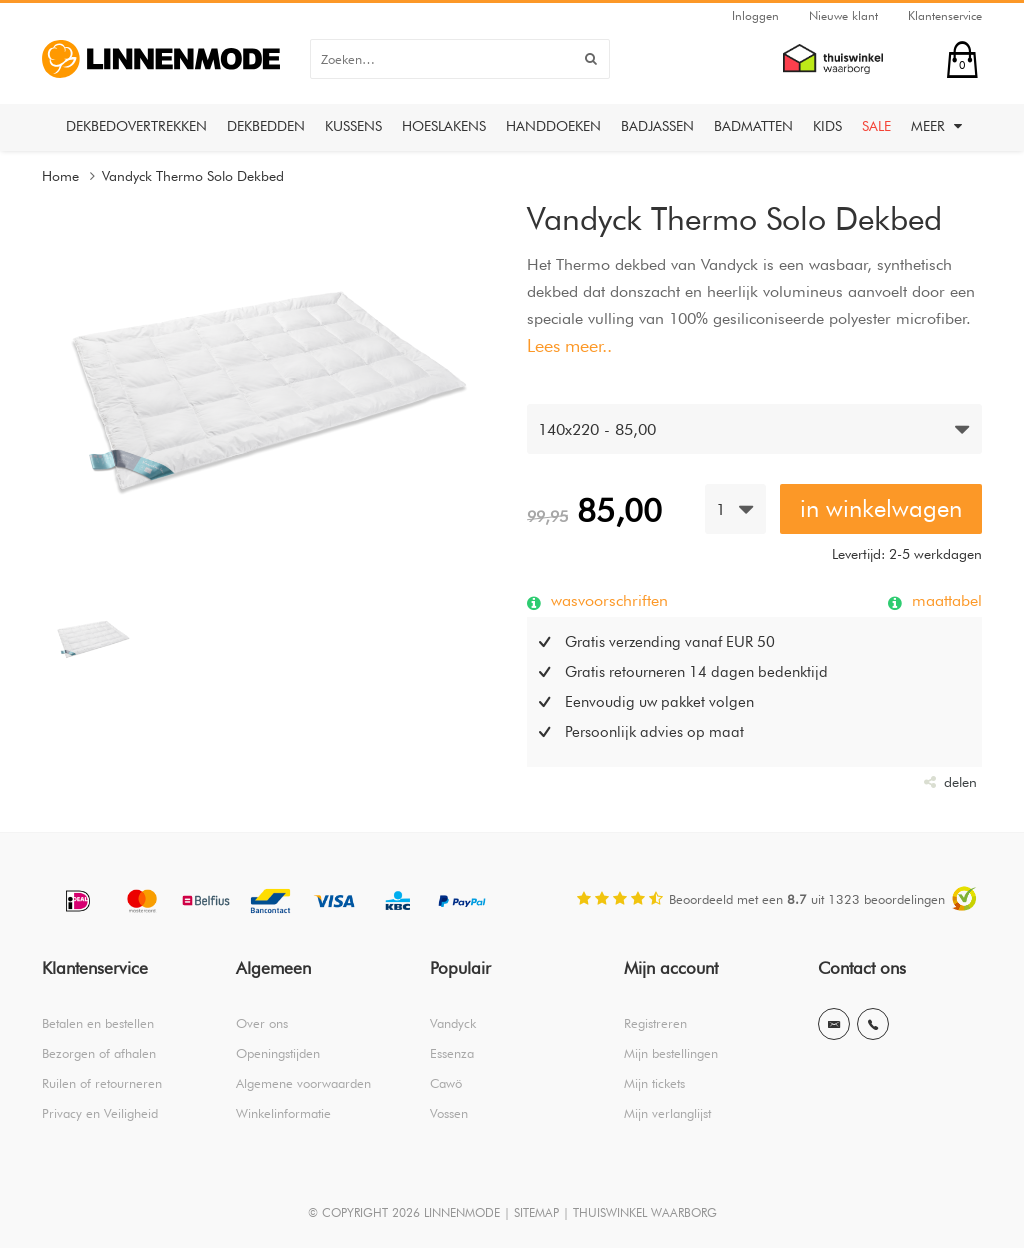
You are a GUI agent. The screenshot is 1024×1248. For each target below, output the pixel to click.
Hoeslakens (444, 126)
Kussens (353, 126)
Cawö (446, 1083)
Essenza (452, 1053)
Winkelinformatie (283, 1113)
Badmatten (753, 126)
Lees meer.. (569, 345)
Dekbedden (266, 126)
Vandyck (453, 1023)
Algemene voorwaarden (303, 1083)
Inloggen (755, 15)
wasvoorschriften (607, 600)
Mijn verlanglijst (667, 1113)
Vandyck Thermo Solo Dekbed (193, 176)
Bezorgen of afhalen (99, 1053)
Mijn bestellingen (671, 1053)
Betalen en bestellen (98, 1023)
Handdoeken (553, 126)
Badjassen (657, 126)
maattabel (944, 600)
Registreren (655, 1023)
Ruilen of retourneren (102, 1083)
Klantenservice (945, 15)
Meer (936, 126)
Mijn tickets (654, 1083)
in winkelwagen (881, 508)
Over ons (262, 1023)
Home (60, 176)
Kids (827, 126)
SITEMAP (536, 1212)
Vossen (449, 1113)
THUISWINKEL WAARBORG (645, 1212)
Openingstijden (278, 1053)
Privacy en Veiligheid (100, 1113)
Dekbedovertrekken (136, 126)
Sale (876, 126)
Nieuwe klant (843, 15)
